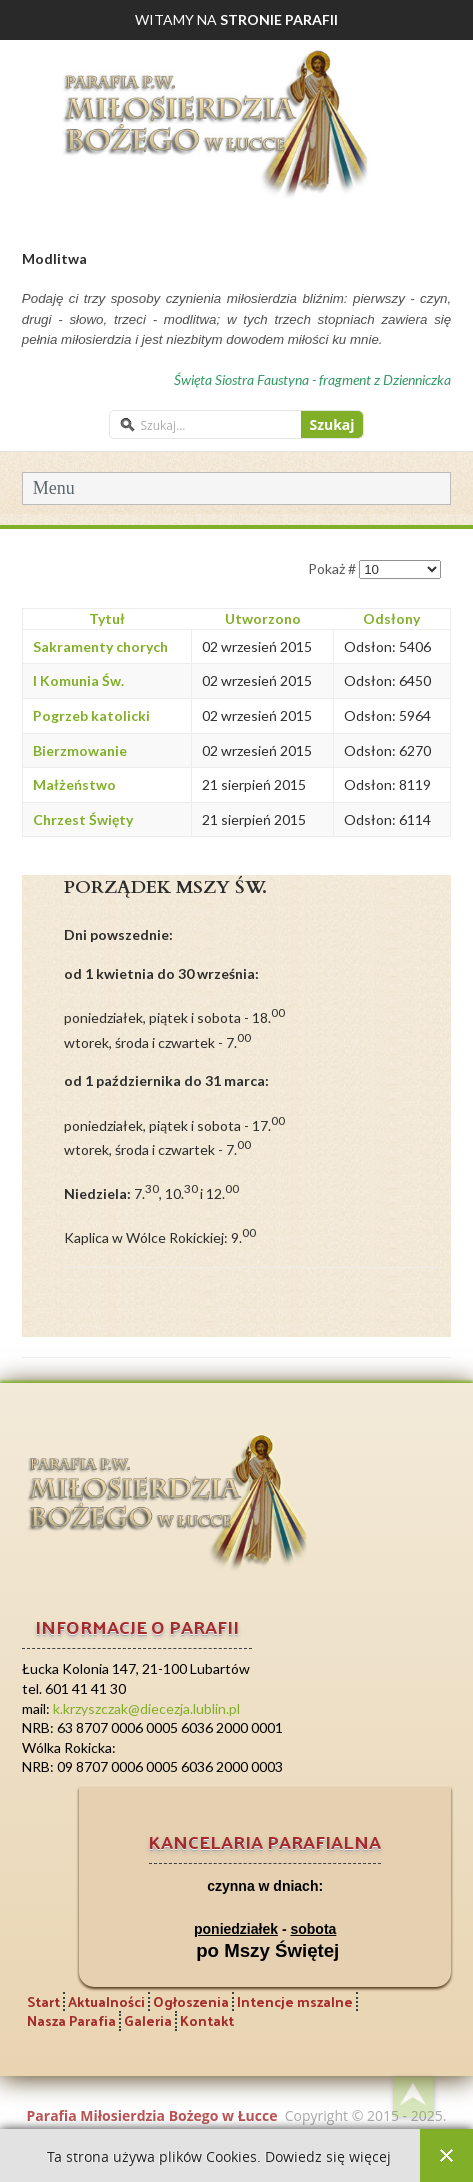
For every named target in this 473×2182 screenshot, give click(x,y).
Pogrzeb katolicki (91, 715)
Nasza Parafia (71, 2020)
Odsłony (391, 618)
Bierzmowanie (80, 750)
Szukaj (331, 424)
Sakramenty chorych (100, 646)
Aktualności (106, 2001)
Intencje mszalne (295, 2001)
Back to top (413, 2097)
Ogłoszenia (191, 2001)
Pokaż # (333, 568)
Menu (54, 488)
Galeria (148, 2020)
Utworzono (263, 618)
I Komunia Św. (78, 680)
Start (43, 2001)
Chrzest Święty (83, 819)
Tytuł (107, 618)
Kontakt (207, 2020)
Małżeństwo (74, 784)
